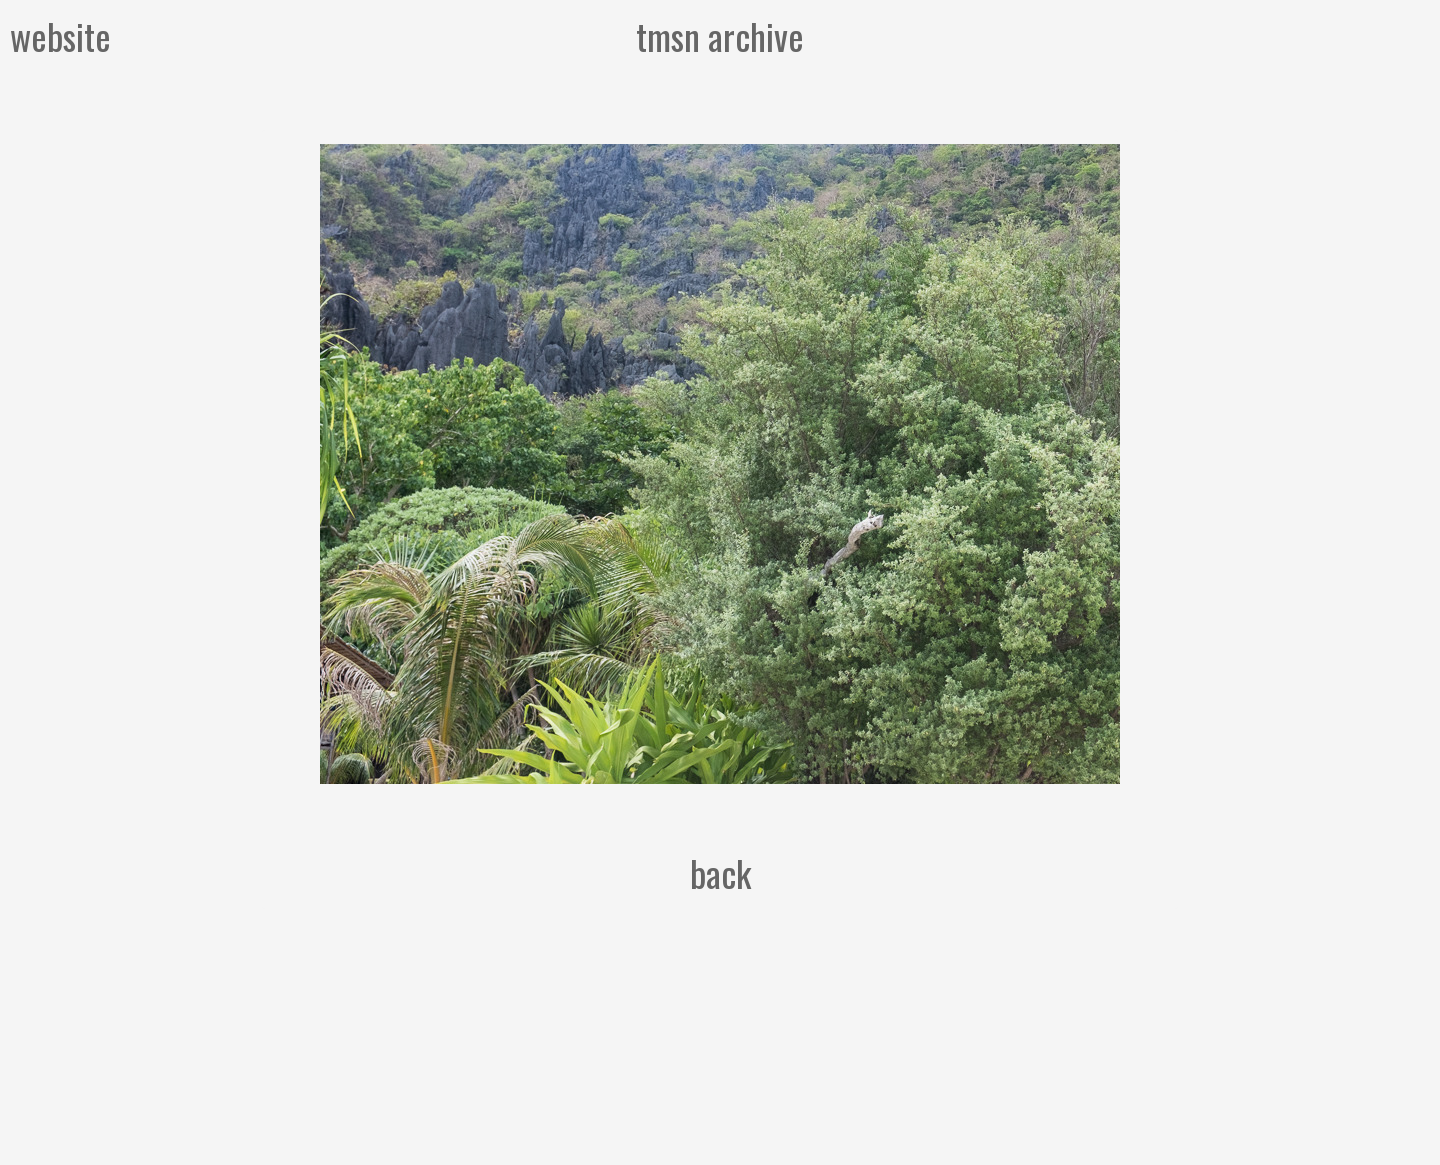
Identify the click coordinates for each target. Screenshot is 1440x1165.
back (720, 872)
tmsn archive (720, 35)
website (60, 35)
